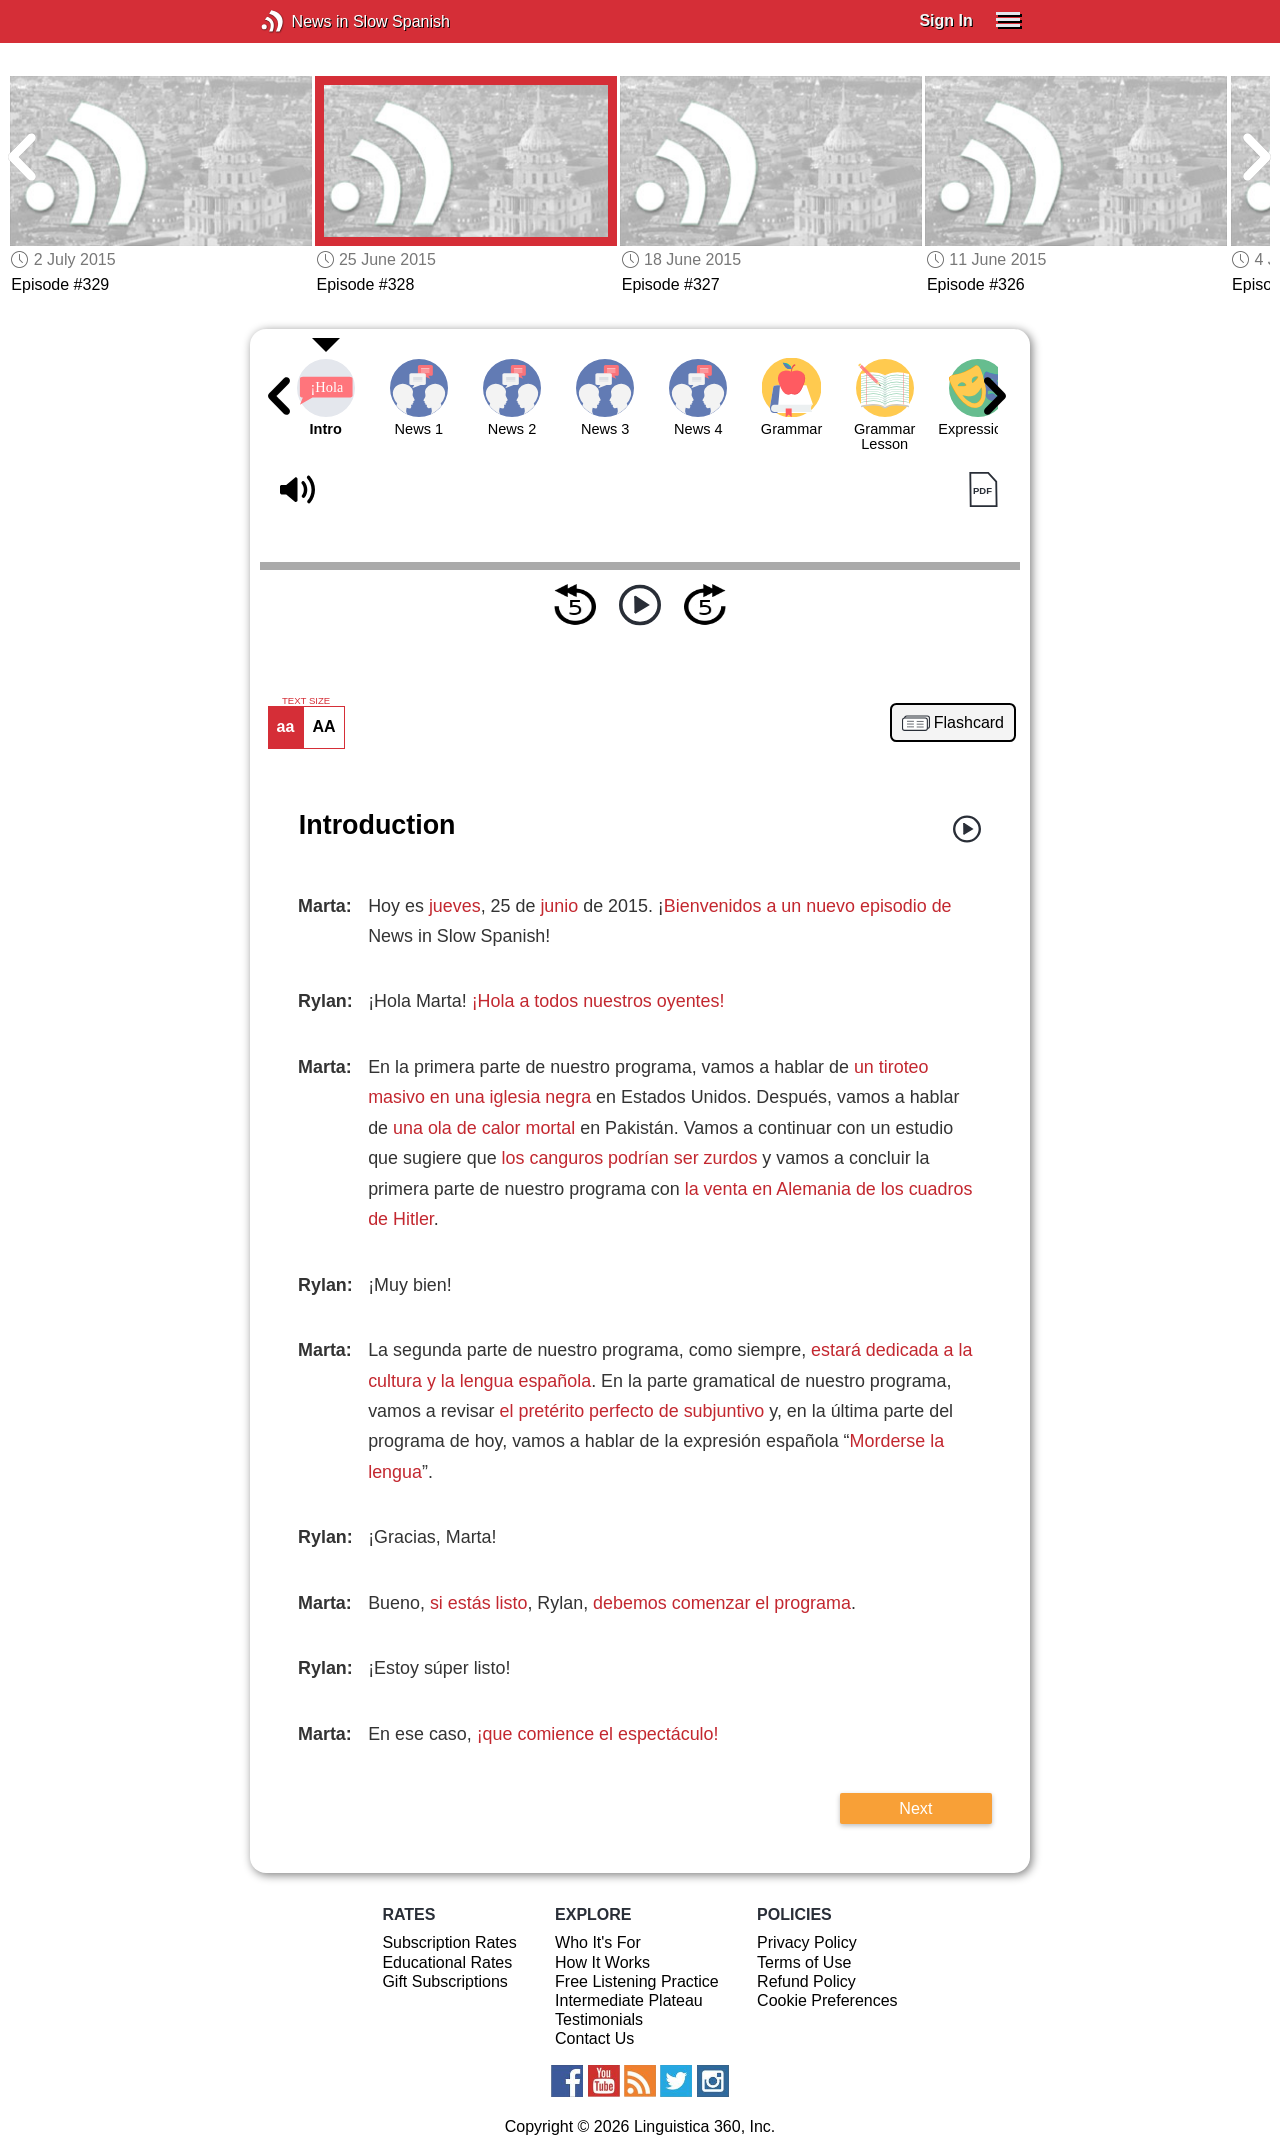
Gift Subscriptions (444, 1981)
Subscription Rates (449, 1942)
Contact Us (594, 2038)
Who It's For (598, 1942)
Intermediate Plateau (629, 2000)
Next (915, 1808)
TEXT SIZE (306, 701)
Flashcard (969, 723)
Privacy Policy (807, 1942)
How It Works (602, 1962)
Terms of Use (804, 1962)
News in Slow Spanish (302, 21)
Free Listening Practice (637, 1981)
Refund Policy (806, 1981)
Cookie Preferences (827, 2000)
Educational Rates (447, 1962)
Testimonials (599, 2019)
